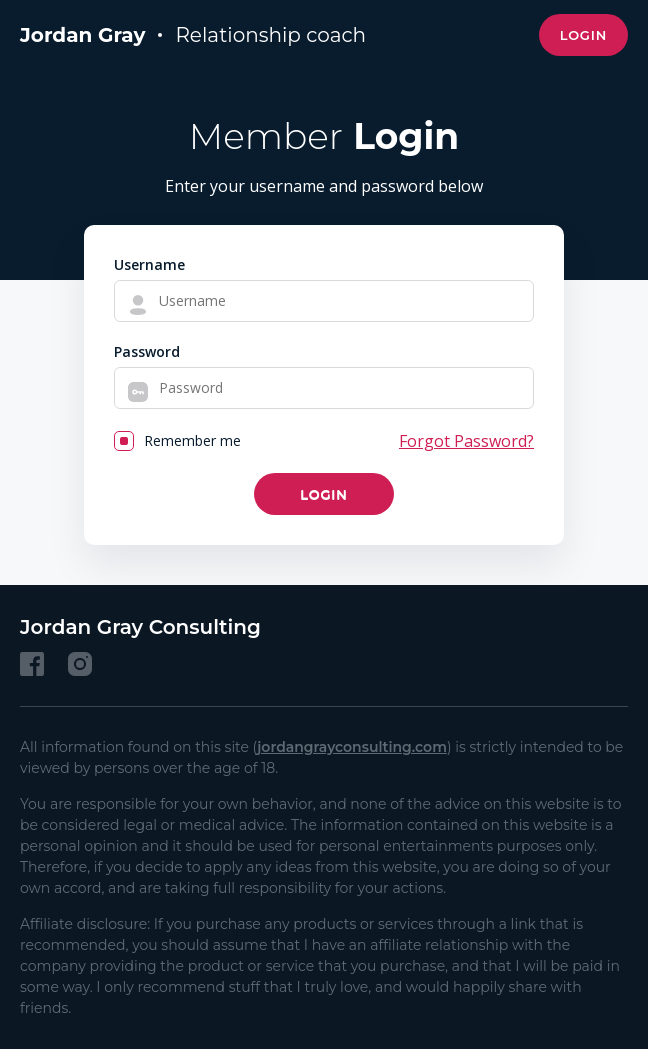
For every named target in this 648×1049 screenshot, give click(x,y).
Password (147, 351)
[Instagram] (80, 664)
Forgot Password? (466, 441)
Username (149, 264)
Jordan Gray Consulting (140, 627)
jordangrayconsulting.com (352, 747)
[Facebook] (32, 664)
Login (583, 35)
